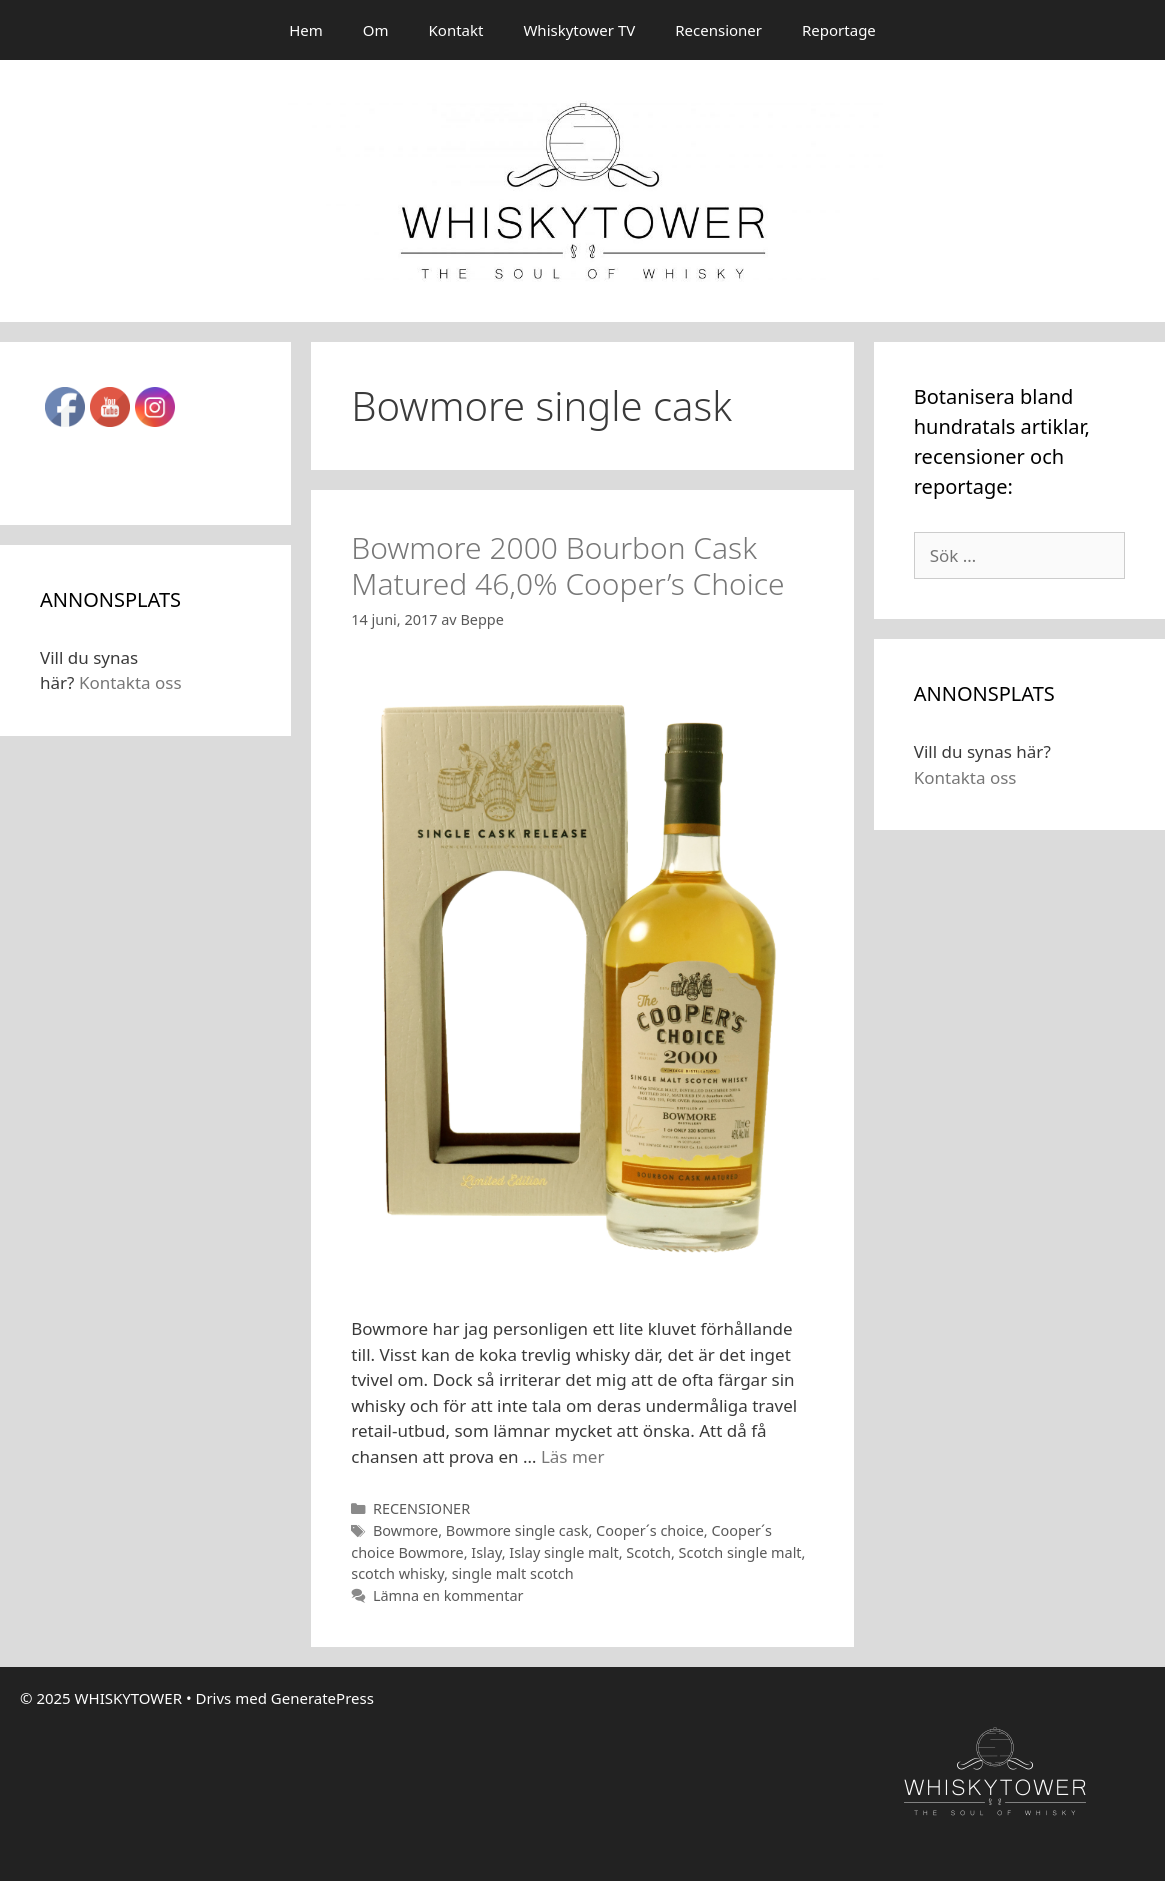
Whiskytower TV (579, 30)
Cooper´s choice (650, 1530)
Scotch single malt (740, 1552)
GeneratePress (322, 1698)
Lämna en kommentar (448, 1595)
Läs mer (573, 1456)
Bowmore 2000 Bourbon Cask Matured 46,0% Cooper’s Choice (567, 565)
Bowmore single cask (517, 1530)
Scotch (648, 1552)
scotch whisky (397, 1573)
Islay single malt (563, 1552)
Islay (486, 1552)
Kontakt (456, 30)
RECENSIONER (421, 1508)
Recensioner (718, 30)
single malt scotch (513, 1573)
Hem (306, 30)
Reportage (839, 30)
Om (376, 30)
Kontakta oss (130, 682)
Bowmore (405, 1530)
